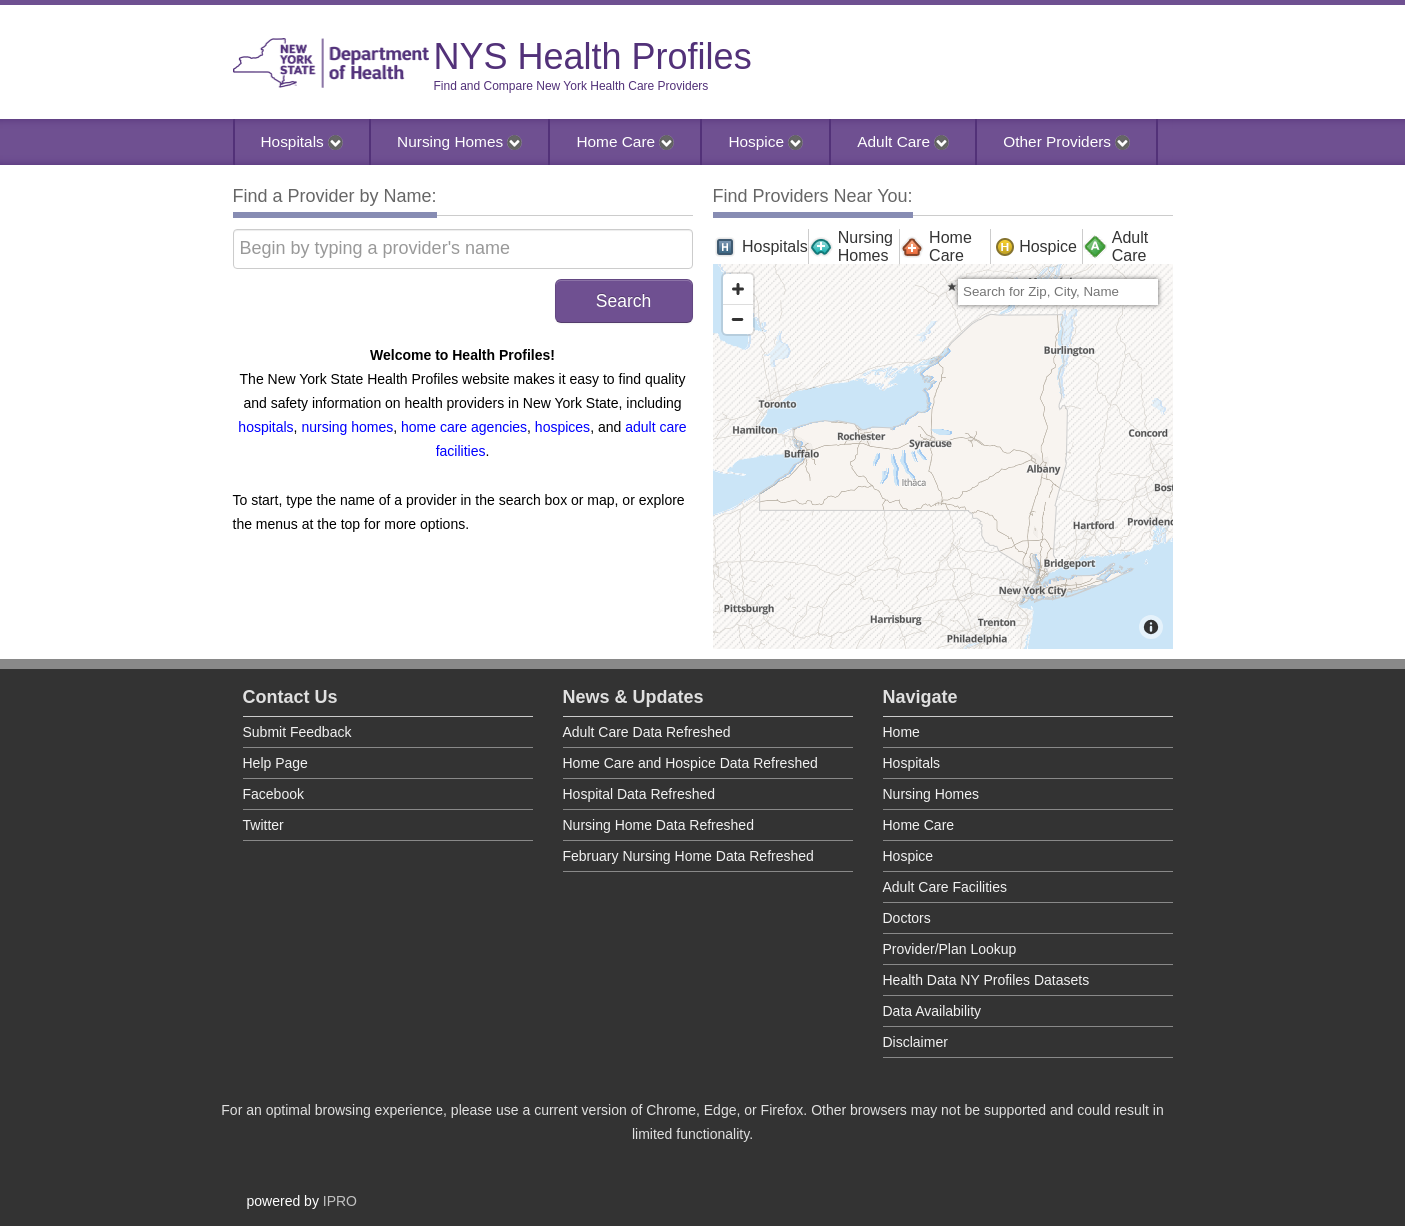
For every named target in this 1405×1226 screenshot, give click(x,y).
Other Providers (1066, 141)
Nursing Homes (459, 141)
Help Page (275, 763)
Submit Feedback (297, 732)
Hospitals (302, 141)
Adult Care (903, 141)
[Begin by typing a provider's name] (463, 249)
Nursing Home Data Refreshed (658, 825)
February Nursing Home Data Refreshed (688, 856)
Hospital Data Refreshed (639, 794)
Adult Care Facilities (945, 887)
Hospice (765, 141)
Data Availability (932, 1011)
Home (901, 732)
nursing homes (347, 427)
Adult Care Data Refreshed (647, 732)
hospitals (265, 427)
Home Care (625, 141)
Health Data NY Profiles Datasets (986, 980)
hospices (562, 427)
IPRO (340, 1201)
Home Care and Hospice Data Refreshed (690, 763)
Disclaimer (915, 1042)
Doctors (907, 918)
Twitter (263, 825)
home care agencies (464, 427)
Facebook (273, 794)
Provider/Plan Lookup (950, 949)
